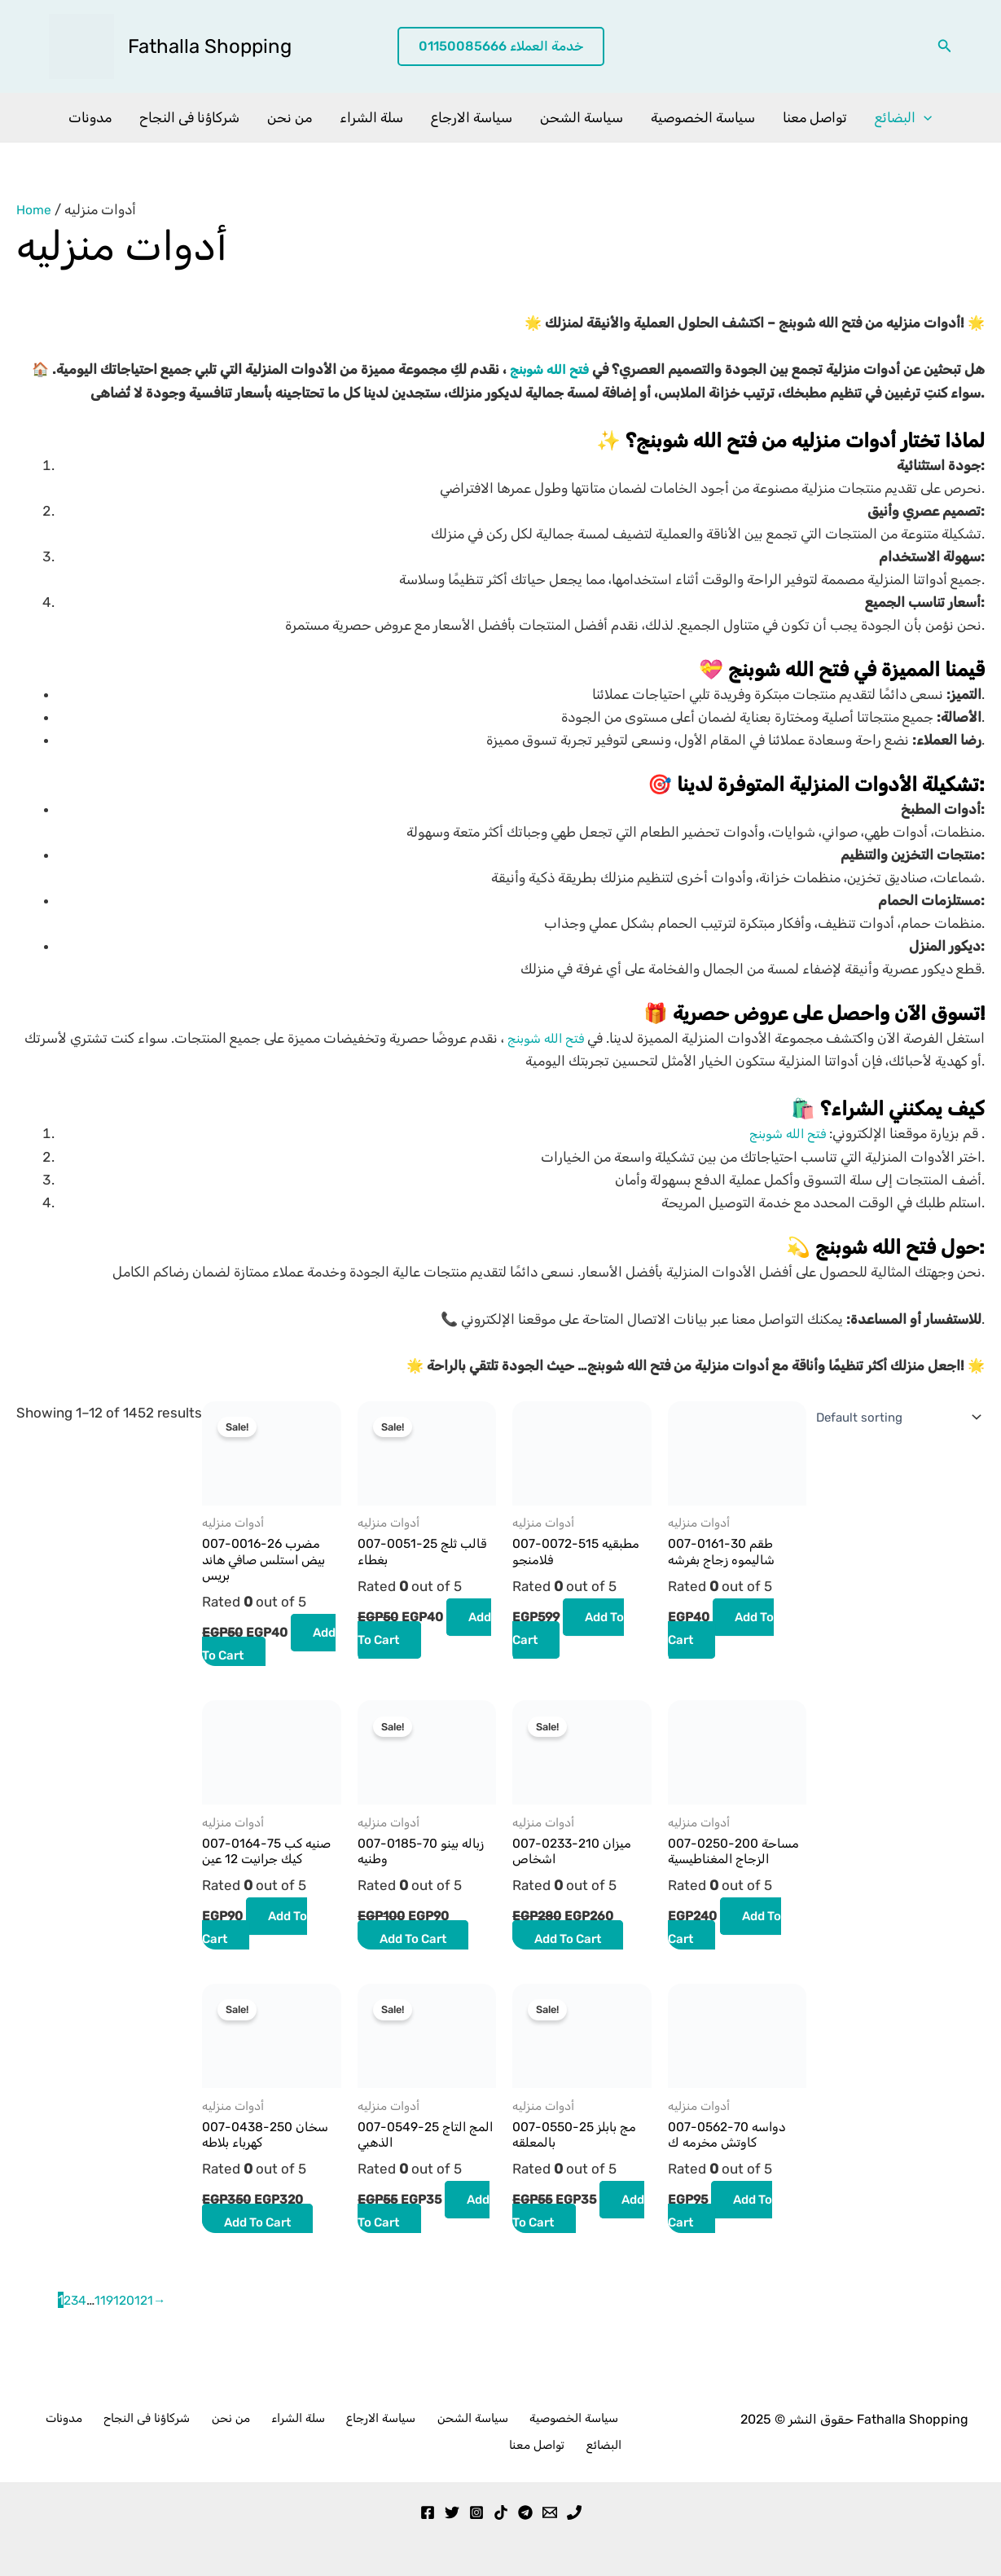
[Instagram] (476, 2507)
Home (35, 209)
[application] (923, 117)
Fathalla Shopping (210, 46)
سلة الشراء (371, 117)
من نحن (289, 117)
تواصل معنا (815, 117)
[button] (500, 47)
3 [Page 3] (76, 2325)
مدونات (90, 117)
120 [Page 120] (127, 2325)
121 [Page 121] (149, 2325)
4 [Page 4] (84, 2325)
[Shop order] (890, 1416)
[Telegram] (525, 2507)
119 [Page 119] (106, 2325)
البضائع (903, 117)
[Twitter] (452, 2507)
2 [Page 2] (68, 2325)
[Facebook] (427, 2507)
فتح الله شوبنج (546, 369)
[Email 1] (549, 2507)
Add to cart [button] (263, 1657)
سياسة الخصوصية (703, 117)
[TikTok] (501, 2507)
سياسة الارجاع (471, 117)
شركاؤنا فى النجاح (189, 117)
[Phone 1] (574, 2507)
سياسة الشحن (581, 117)
